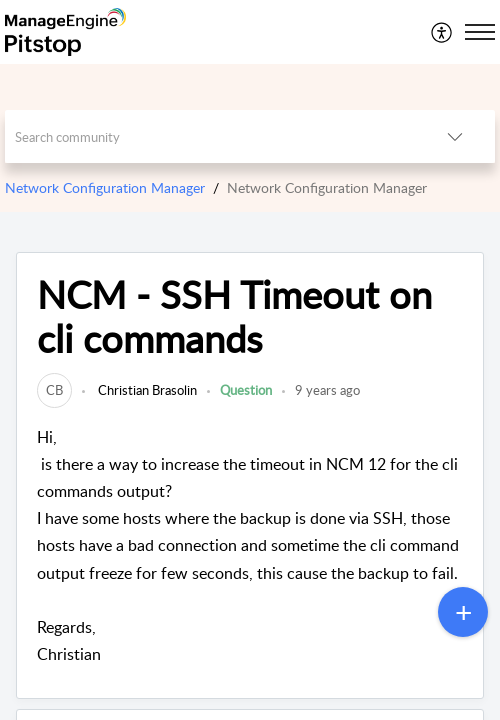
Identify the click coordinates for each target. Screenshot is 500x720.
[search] (210, 136)
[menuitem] (442, 32)
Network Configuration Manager (105, 187)
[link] (54, 390)
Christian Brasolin (146, 390)
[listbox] (455, 136)
